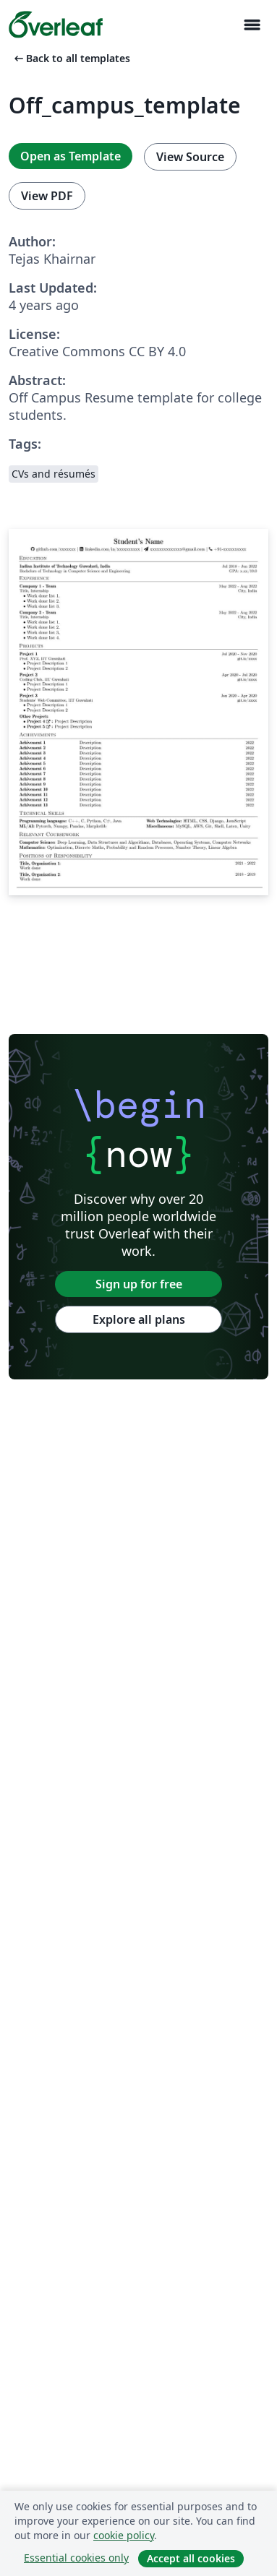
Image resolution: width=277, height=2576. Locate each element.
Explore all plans (139, 1319)
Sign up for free (138, 1284)
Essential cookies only (76, 2557)
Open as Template (70, 156)
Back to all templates (71, 58)
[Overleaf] (56, 24)
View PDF (47, 196)
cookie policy (123, 2535)
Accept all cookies (191, 2558)
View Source (190, 157)
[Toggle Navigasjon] (251, 25)
